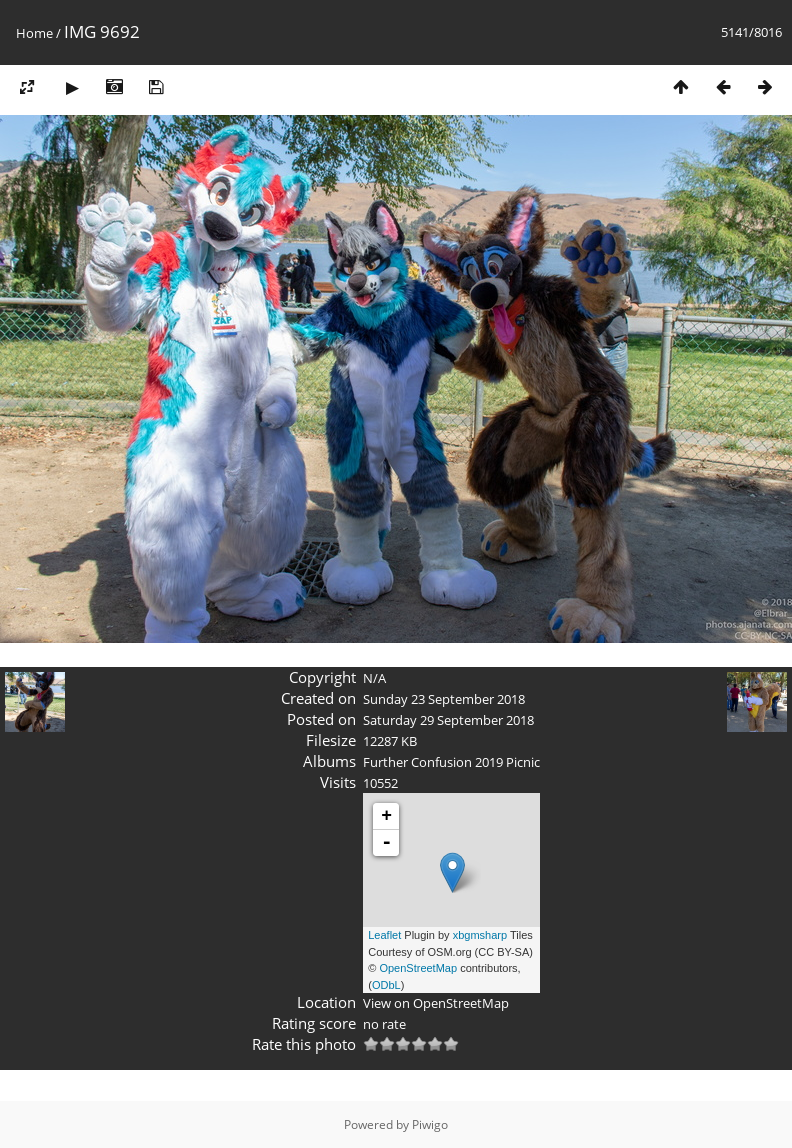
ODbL (386, 985)
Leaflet (384, 935)
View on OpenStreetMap (436, 1003)
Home (34, 33)
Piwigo (430, 1124)
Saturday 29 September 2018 (448, 720)
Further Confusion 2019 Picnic (451, 762)
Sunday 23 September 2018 (444, 699)
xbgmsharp (480, 935)
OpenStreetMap (418, 968)
